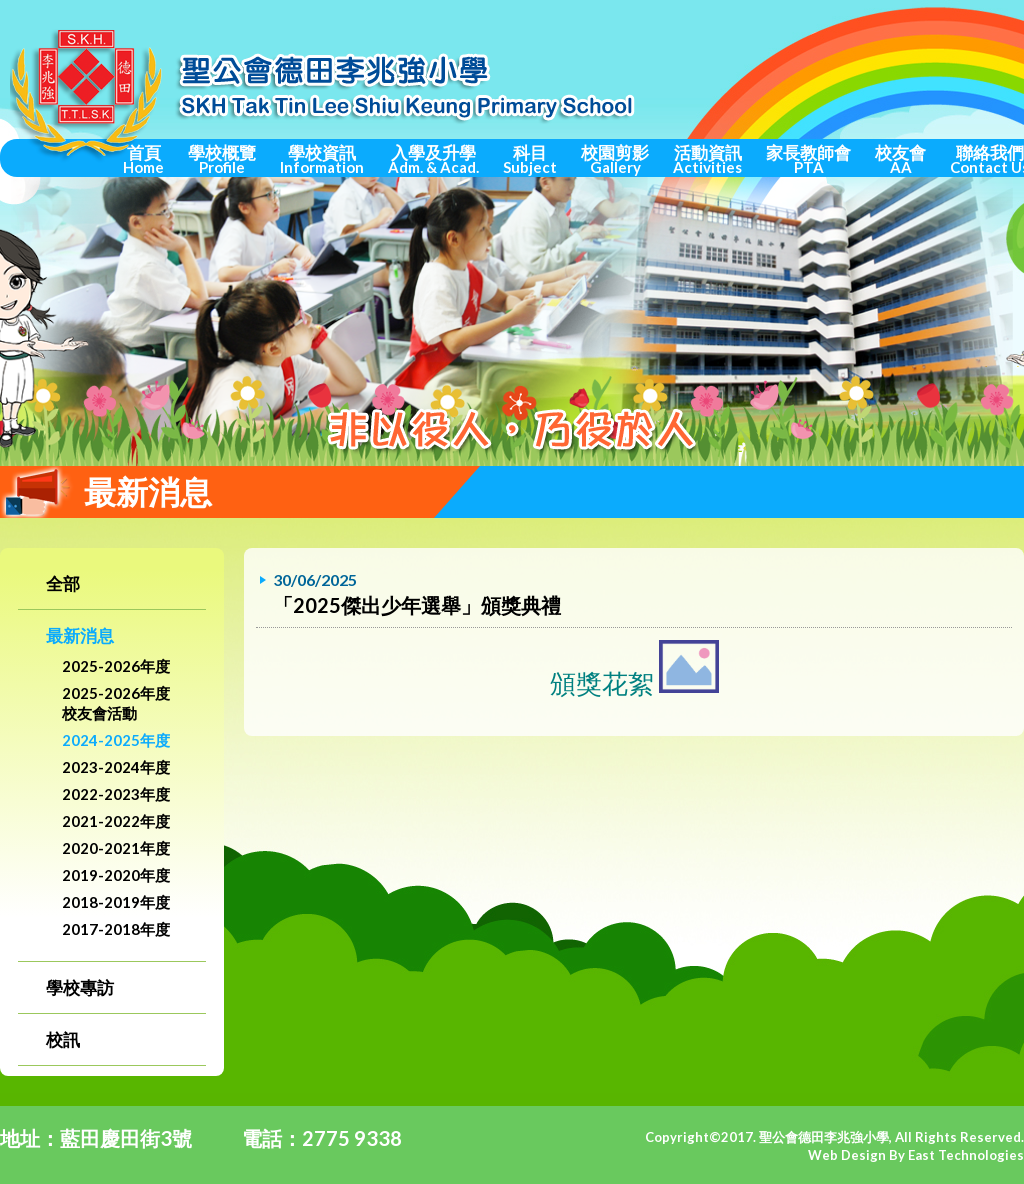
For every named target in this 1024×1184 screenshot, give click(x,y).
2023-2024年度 (116, 767)
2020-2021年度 (116, 848)
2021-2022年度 (116, 821)
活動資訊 (707, 159)
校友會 (900, 159)
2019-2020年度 (116, 875)
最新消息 (80, 635)
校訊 (63, 1039)
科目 (530, 159)
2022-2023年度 (116, 794)
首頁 (143, 159)
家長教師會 (808, 159)
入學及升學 (433, 159)
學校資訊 (322, 159)
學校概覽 (222, 159)
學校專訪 (80, 987)
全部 (63, 583)
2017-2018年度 (116, 929)
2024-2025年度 (116, 740)
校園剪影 (615, 159)
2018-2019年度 (116, 902)
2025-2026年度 (116, 666)
